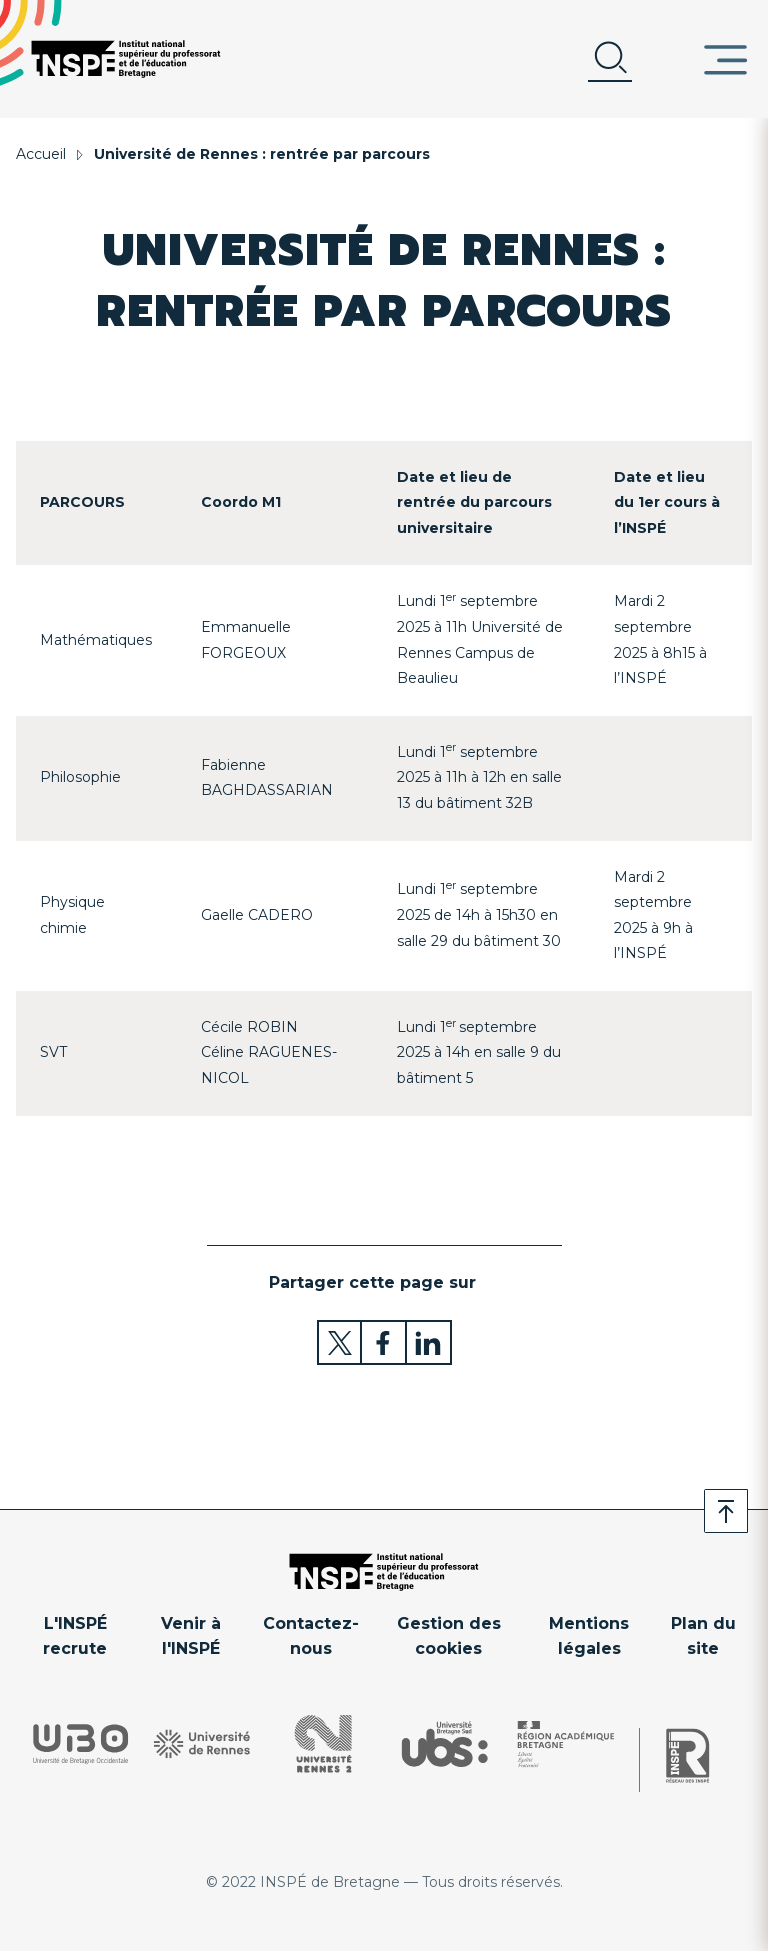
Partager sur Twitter (339, 1342)
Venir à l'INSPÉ (191, 1636)
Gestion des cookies (449, 1636)
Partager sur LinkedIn (429, 1342)
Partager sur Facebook (384, 1342)
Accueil (41, 154)
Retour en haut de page (726, 1511)
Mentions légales (589, 1636)
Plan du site (703, 1636)
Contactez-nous (311, 1636)
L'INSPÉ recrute (75, 1636)
